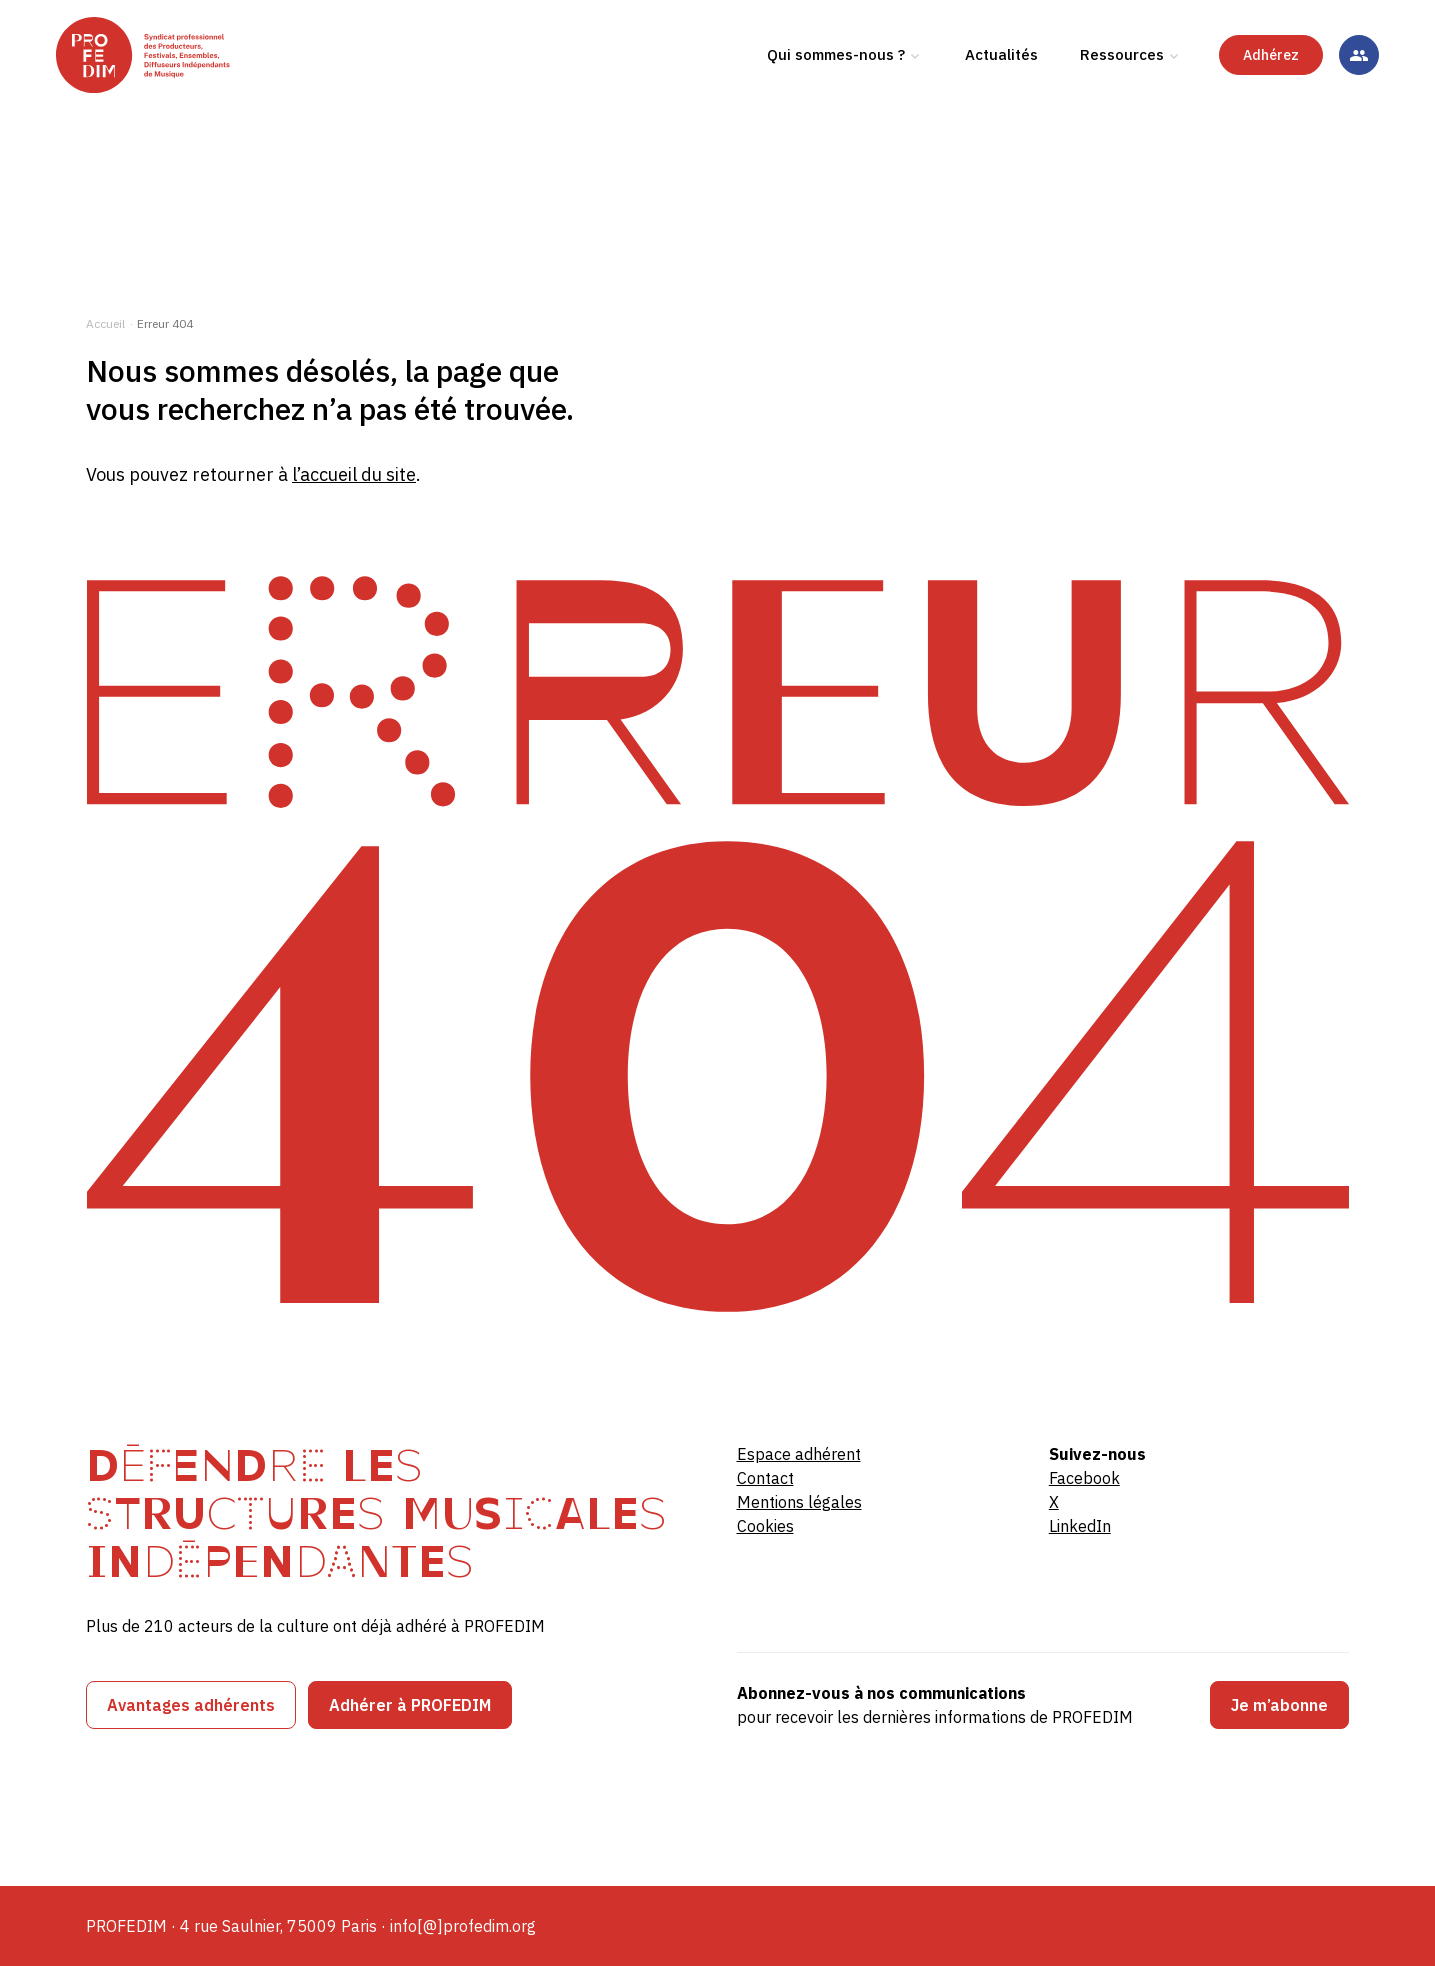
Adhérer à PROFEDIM (410, 1705)
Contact (765, 1478)
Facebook (1084, 1478)
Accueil (105, 323)
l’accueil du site (354, 474)
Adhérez (1271, 129)
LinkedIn (1080, 1526)
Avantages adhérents (191, 1705)
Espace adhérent (799, 1454)
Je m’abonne (1279, 1705)
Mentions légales (799, 1502)
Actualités (1001, 128)
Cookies (765, 1526)
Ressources (1122, 128)
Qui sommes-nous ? (836, 128)
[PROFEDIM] (220, 129)
